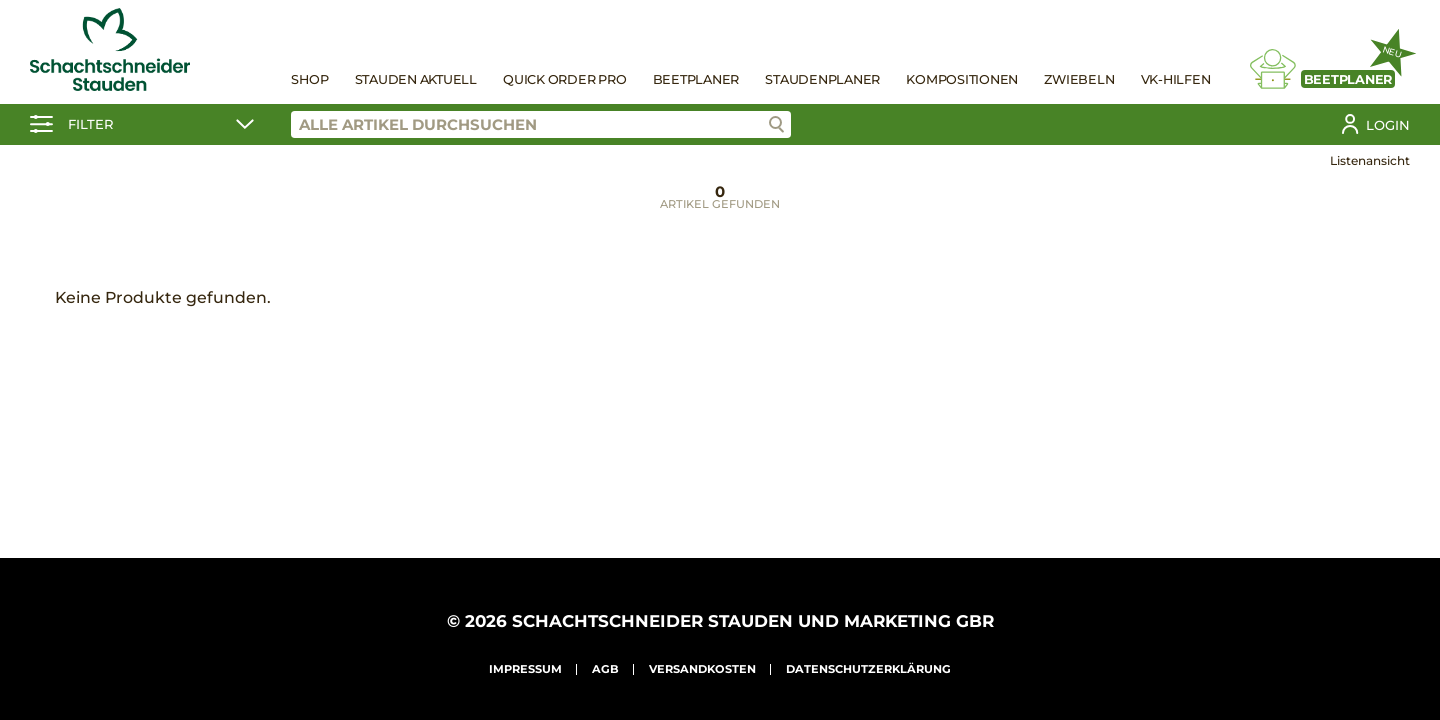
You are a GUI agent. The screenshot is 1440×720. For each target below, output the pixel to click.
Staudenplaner (822, 79)
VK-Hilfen (1176, 79)
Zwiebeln (1079, 79)
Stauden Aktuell (416, 79)
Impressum (525, 669)
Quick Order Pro (564, 79)
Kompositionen (962, 79)
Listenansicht (1370, 160)
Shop (309, 79)
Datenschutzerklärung (868, 669)
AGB (605, 669)
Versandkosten (702, 669)
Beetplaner (696, 79)
